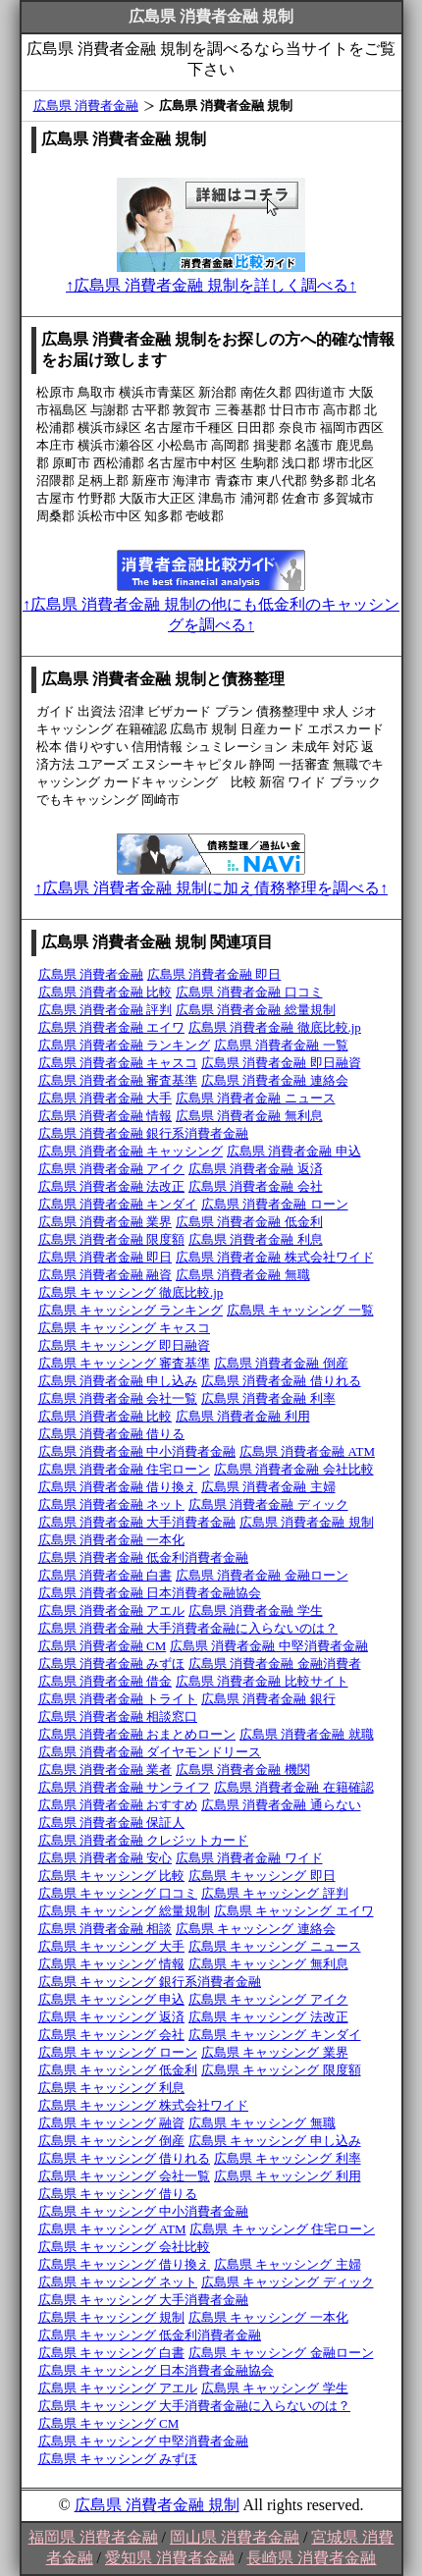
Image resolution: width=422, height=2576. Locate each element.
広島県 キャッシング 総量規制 (124, 1911)
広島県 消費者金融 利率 (268, 1398)
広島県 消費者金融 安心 (105, 1858)
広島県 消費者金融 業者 (105, 1769)
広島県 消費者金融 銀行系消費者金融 (143, 1133)
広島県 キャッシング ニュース (274, 1946)
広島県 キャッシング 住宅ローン (282, 2229)
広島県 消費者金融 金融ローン (262, 1575)
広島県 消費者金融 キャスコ (118, 1062)
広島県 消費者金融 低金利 (249, 1221)
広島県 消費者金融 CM (102, 1645)
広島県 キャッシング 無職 (262, 2123)
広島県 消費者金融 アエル (111, 1610)
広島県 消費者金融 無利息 (249, 1115)
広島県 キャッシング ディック (287, 2282)
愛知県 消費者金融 (170, 2557)
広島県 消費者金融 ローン (274, 1204)
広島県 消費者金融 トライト (118, 1698)
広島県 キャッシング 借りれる (124, 2158)
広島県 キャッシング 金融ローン (281, 2352)
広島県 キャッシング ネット (118, 2282)
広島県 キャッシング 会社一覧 (124, 2176)
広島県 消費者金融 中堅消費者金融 (269, 1645)
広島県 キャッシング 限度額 (281, 2070)
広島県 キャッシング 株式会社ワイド (143, 2105)
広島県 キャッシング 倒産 (111, 2140)
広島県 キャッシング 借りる (118, 2193)
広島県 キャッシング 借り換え (124, 2264)
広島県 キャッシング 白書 (111, 2352)
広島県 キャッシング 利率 (287, 2158)
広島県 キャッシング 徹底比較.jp (131, 1292)
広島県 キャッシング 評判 (274, 1893)
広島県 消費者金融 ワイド (249, 1858)
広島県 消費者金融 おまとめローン (137, 1734)
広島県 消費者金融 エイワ (111, 1027)
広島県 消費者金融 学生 (255, 1610)
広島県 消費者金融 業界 (105, 1221)
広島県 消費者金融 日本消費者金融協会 (150, 1592)
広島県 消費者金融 (85, 105)
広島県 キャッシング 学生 (274, 2388)
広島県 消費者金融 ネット (111, 1504)
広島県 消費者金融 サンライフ (124, 1787)
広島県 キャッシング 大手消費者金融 (143, 2299)
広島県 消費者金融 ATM (307, 1451)
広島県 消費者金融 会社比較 (294, 1469)
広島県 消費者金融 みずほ (111, 1663)
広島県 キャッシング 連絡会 (256, 1928)
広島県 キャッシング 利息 (111, 2087)
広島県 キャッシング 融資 (111, 2123)
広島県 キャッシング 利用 (287, 2176)
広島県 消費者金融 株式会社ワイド (275, 1257)
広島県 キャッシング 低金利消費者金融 (150, 2335)
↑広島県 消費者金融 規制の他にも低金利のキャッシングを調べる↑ (211, 605)
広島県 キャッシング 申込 (111, 1999)
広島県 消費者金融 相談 (105, 1928)
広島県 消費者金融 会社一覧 (118, 1398)
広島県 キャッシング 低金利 (118, 2070)
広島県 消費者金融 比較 (105, 992)
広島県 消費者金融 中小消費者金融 (137, 1451)
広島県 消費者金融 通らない (281, 1805)
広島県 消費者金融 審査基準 (118, 1080)
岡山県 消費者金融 (234, 2537)
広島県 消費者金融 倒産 (281, 1363)
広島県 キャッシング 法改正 (268, 2017)
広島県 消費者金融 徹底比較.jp (274, 1027)
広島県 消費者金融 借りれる (281, 1380)
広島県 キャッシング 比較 (111, 1875)
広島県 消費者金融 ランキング (124, 1045)
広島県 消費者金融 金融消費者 (274, 1663)
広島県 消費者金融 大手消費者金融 (137, 1522)
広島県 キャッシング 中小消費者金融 (143, 2211)
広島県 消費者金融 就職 (306, 1734)
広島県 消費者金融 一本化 (111, 1539)
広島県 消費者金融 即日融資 (281, 1062)
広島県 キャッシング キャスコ (124, 1327)
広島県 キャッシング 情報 (111, 1964)
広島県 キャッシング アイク (268, 1999)
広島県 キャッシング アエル (118, 2388)
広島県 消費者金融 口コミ (249, 992)
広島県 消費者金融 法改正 (111, 1186)
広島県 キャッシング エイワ (294, 1911)
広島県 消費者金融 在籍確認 (294, 1787)
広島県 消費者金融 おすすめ (118, 1805)
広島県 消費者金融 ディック (268, 1504)
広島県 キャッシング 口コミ (118, 1893)
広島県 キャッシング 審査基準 (124, 1363)
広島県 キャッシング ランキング (131, 1310)
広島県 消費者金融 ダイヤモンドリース (150, 1751)
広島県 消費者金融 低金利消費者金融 (143, 1557)
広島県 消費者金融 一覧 (281, 1045)
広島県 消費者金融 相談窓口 (118, 1716)
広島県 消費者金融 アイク (111, 1168)
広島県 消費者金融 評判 (105, 1009)
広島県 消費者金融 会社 (255, 1186)
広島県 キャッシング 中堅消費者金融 (143, 2441)
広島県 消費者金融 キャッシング (131, 1151)
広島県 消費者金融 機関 (243, 1769)
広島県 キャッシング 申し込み (274, 2140)
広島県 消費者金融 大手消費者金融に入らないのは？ (188, 1628)
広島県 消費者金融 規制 (306, 1522)
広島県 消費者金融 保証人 (111, 1822)
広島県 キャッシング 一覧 (300, 1310)
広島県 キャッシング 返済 (111, 2017)
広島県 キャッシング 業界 (274, 2052)
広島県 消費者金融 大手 (105, 1098)
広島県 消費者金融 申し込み (118, 1380)
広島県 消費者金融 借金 (105, 1681)
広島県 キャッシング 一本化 (268, 2317)
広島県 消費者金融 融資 (105, 1274)
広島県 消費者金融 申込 (294, 1151)
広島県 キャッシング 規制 (111, 2317)
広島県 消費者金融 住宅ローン (124, 1469)
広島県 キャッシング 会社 (111, 2034)
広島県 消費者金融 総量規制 (256, 1009)
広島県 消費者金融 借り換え (118, 1486)
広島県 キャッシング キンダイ (274, 2034)
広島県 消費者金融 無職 (243, 1274)
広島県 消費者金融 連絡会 (274, 1080)
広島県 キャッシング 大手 (111, 1946)
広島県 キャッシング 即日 (262, 1875)
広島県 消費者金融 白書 (105, 1575)
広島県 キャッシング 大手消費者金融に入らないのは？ (194, 2405)
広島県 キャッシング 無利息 (268, 1964)
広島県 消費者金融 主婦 (268, 1486)
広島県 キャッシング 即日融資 (124, 1345)
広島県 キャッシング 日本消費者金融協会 (156, 2370)
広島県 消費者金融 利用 (243, 1416)
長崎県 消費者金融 (311, 2557)
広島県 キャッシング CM (109, 2423)
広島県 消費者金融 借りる (111, 1433)
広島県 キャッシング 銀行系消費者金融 (150, 1981)
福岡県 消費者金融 (93, 2537)
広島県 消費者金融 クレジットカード (143, 1840)
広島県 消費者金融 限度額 (111, 1239)
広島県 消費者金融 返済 (255, 1168)
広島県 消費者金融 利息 (255, 1239)
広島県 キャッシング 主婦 (287, 2264)
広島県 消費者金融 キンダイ (118, 1204)
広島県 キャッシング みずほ (118, 2458)
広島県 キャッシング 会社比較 (124, 2246)
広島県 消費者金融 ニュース (256, 1098)
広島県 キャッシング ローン (118, 2052)
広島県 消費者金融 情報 (105, 1115)
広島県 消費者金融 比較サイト (262, 1681)
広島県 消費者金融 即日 (214, 974)
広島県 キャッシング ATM (112, 2229)
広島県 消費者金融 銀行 (268, 1698)
